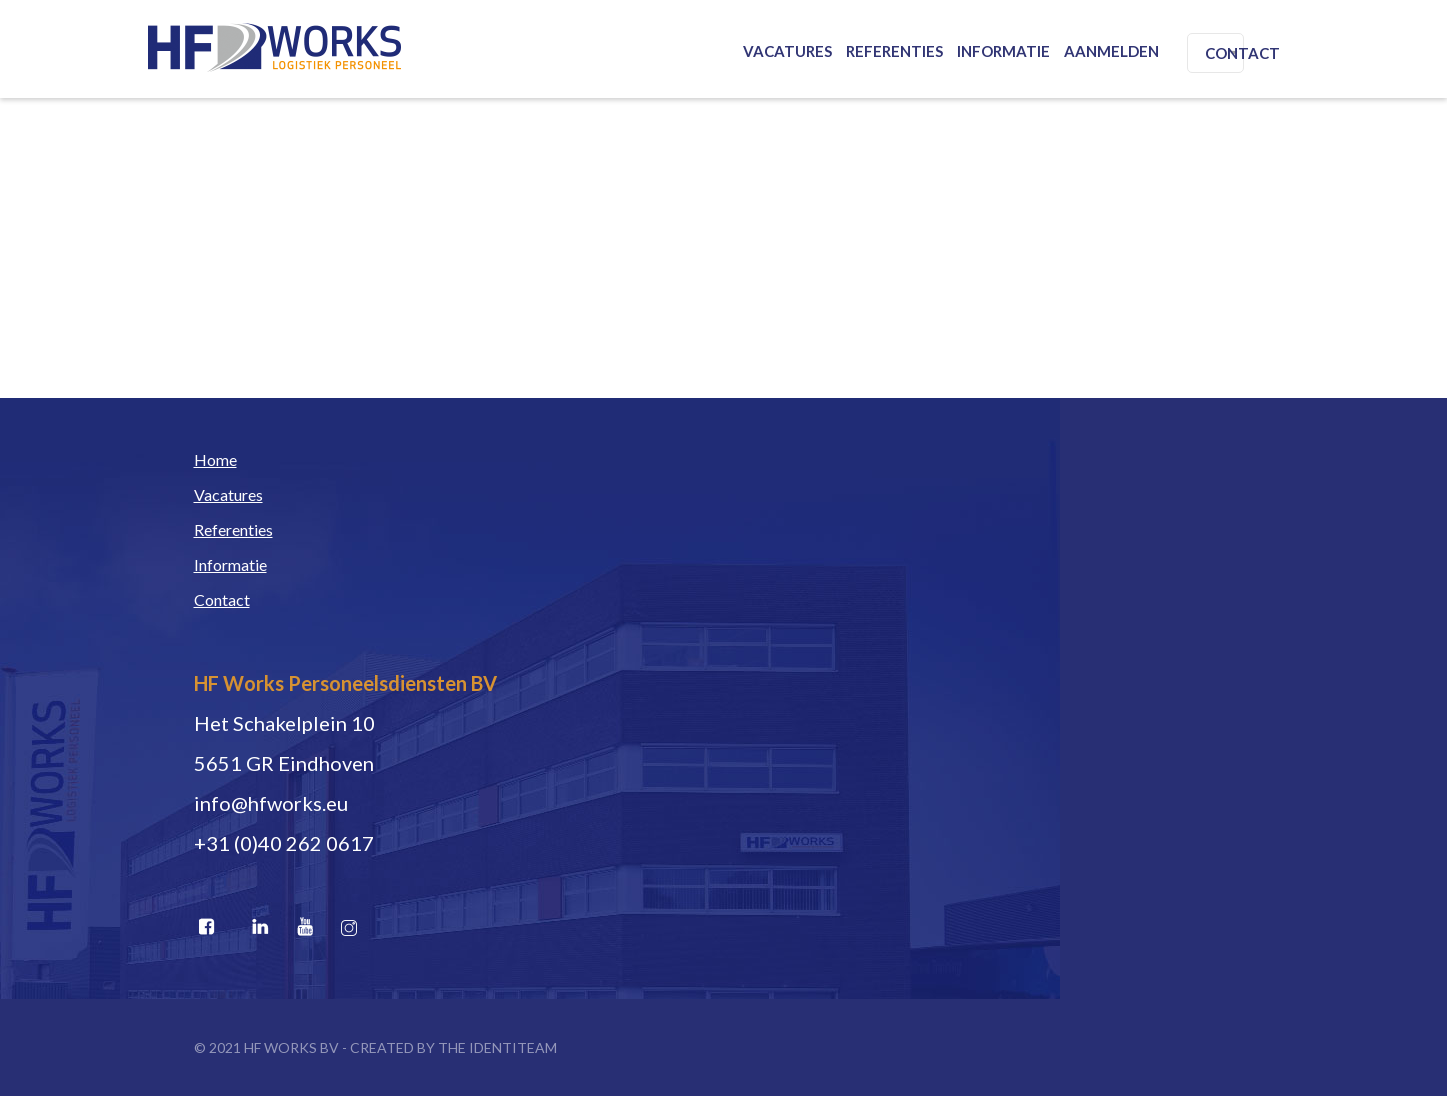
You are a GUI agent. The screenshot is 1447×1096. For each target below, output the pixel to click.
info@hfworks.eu (271, 803)
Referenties (894, 51)
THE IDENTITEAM (497, 1047)
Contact (1242, 53)
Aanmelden (1111, 51)
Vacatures (787, 51)
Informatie (1003, 51)
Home (215, 459)
